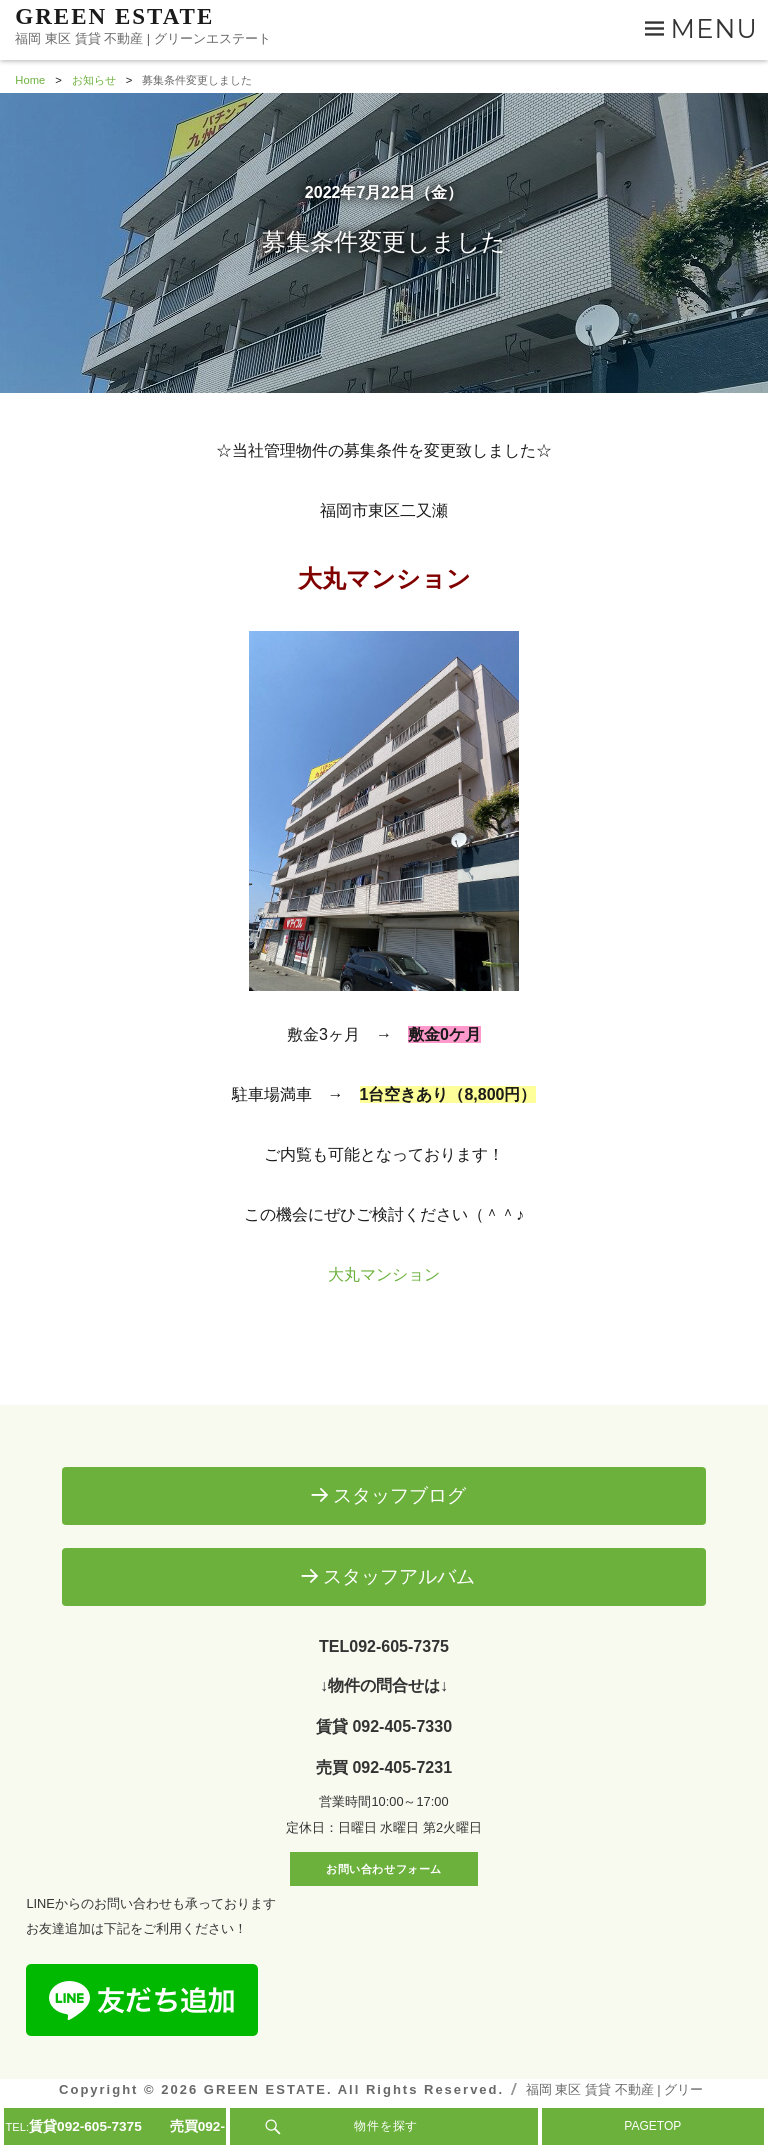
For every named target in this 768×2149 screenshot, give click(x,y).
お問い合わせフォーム (384, 1869)
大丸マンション (384, 1274)
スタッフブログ (399, 1495)
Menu (714, 28)
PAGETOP (652, 2126)
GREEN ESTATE (114, 16)
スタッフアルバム (399, 1576)
